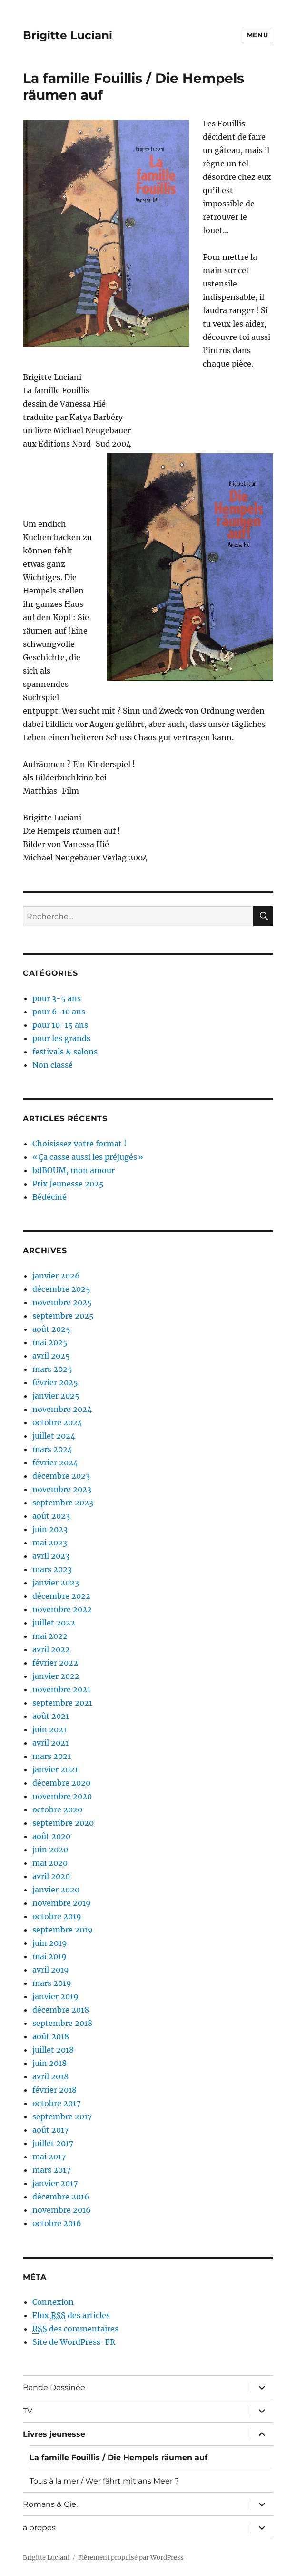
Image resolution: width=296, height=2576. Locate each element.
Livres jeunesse (54, 2434)
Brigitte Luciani (67, 35)
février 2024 (55, 1462)
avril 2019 (50, 1969)
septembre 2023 (62, 1502)
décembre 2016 (60, 2196)
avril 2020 (51, 1876)
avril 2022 (51, 1649)
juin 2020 (50, 1849)
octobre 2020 (57, 1809)
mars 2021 (51, 1756)
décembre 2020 (61, 1783)
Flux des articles (71, 2315)
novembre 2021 (61, 1689)
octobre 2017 (56, 2103)
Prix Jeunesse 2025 (68, 1183)
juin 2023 (50, 1529)
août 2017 (50, 2130)
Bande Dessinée (54, 2387)
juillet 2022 (53, 1622)
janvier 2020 (55, 1889)
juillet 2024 (53, 1436)
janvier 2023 (55, 1582)
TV (27, 2410)
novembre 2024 (62, 1409)
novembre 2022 (62, 1609)
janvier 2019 (55, 1996)
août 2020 (51, 1836)
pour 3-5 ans (56, 998)
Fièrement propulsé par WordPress (131, 2558)
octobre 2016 (56, 2223)
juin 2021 (49, 1729)
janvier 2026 (56, 1275)
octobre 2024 (57, 1422)
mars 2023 (52, 1569)
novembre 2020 (62, 1796)
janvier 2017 (55, 2183)
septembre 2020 (63, 1823)
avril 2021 (50, 1743)
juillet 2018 (53, 2050)
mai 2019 (49, 1956)
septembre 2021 (62, 1702)
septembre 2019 (62, 1929)
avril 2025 (51, 1355)
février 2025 (55, 1382)
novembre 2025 (62, 1302)
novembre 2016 (61, 2210)
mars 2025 (52, 1369)
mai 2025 (50, 1342)
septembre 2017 (62, 2116)
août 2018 (50, 2036)
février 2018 (54, 2090)
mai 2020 (50, 1863)
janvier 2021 (55, 1769)
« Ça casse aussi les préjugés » (87, 1157)
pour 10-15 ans (60, 1025)
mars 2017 (51, 2170)
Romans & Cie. (50, 2504)
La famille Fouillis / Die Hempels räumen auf (118, 2457)
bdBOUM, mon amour (73, 1170)
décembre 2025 (61, 1289)
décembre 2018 (60, 2009)
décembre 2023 (61, 1476)
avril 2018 (50, 2076)
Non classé (52, 1065)
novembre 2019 (61, 1903)
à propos (39, 2527)
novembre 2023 (61, 1489)
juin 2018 (49, 2063)
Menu (257, 35)
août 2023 (51, 1516)
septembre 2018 (62, 2023)
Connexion (53, 2302)
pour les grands (61, 1038)
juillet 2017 (52, 2143)
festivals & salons (65, 1051)
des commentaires (75, 2329)
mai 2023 (49, 1542)
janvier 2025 (55, 1395)
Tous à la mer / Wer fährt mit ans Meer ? (104, 2480)
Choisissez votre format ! (79, 1143)
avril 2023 (50, 1556)
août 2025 (51, 1329)
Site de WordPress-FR (73, 2342)
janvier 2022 (55, 1676)
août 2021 (50, 1716)
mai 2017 (49, 2156)
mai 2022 (50, 1636)
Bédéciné (49, 1197)
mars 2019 (51, 1983)
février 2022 (55, 1662)
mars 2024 (52, 1449)
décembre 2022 (61, 1596)
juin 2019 (49, 1943)
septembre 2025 (63, 1315)
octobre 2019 (56, 1916)
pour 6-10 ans (58, 1011)
